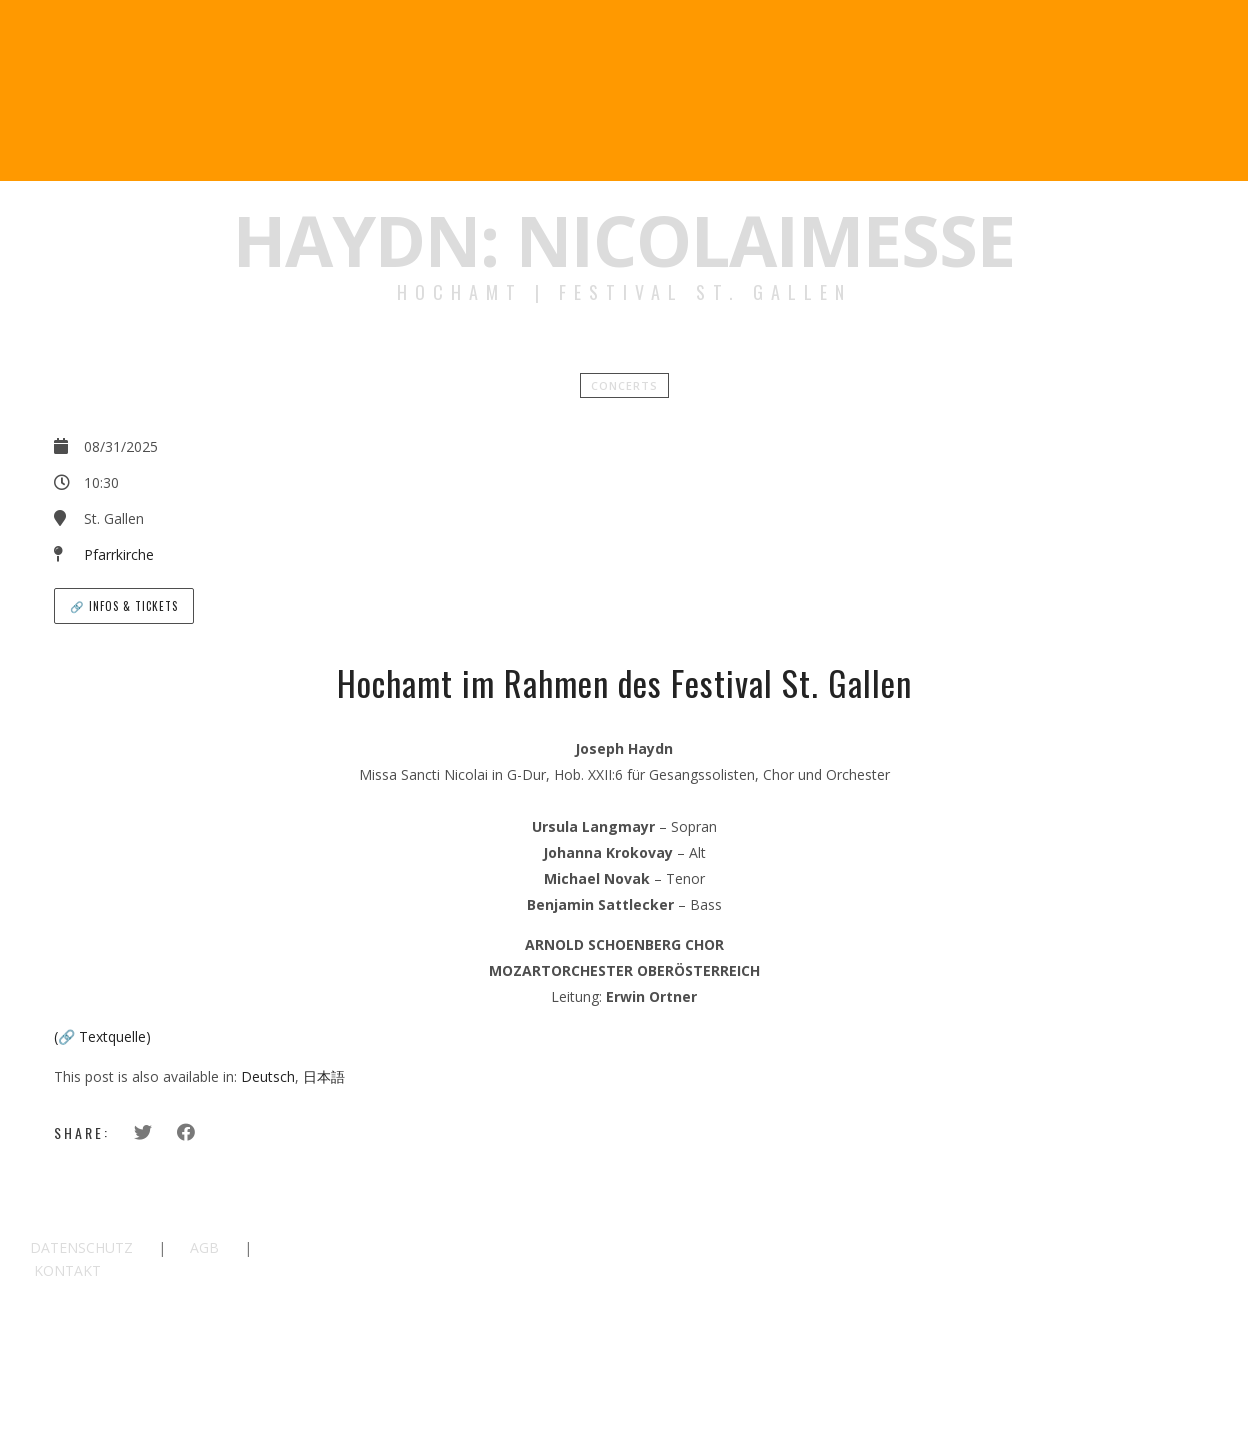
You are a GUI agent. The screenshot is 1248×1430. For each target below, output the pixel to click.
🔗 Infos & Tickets (124, 606)
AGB (204, 1247)
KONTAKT (67, 1270)
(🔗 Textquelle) (102, 1036)
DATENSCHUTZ (81, 1247)
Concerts (624, 385)
